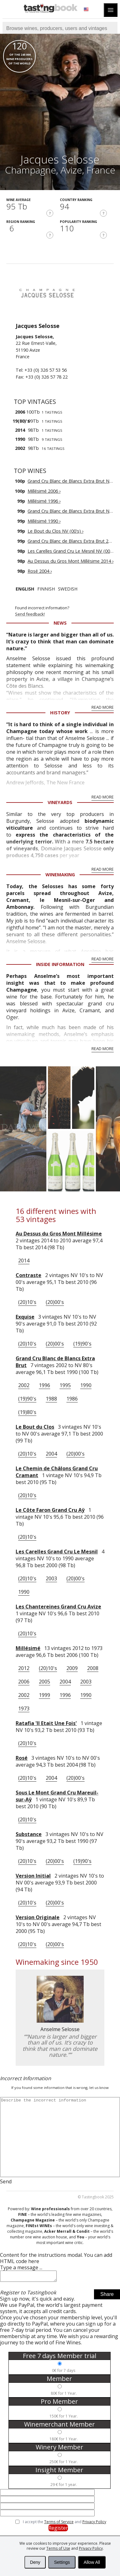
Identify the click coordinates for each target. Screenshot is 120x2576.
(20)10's (27, 1302)
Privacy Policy (91, 2548)
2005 (44, 1681)
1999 (44, 1695)
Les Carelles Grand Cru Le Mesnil (57, 1551)
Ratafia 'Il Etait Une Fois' (46, 1723)
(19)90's (82, 1343)
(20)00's (55, 1302)
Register (58, 2529)
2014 (23, 1260)
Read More (102, 707)
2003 (51, 1578)
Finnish (46, 589)
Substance (29, 1834)
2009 (72, 1668)
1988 (51, 1398)
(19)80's (27, 1412)
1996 (44, 1385)
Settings (62, 2562)
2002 (23, 1385)
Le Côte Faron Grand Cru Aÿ (50, 1510)
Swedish (67, 589)
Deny (35, 2562)
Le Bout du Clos (35, 1426)
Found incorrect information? (67, 611)
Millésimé (28, 1648)
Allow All (92, 2562)
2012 (23, 1668)
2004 (51, 1453)
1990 (85, 1385)
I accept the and (64, 2523)
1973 (23, 1708)
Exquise (25, 1316)
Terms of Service (59, 2523)
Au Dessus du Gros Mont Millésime (59, 1233)
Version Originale (38, 1917)
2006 (23, 1681)
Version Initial (33, 1875)
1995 (65, 1385)
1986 (72, 1398)
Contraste (28, 1275)
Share (107, 2296)
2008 (92, 1668)
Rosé (22, 1757)
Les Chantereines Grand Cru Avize (58, 1606)
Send (6, 2181)
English (25, 589)
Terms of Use (58, 2548)
